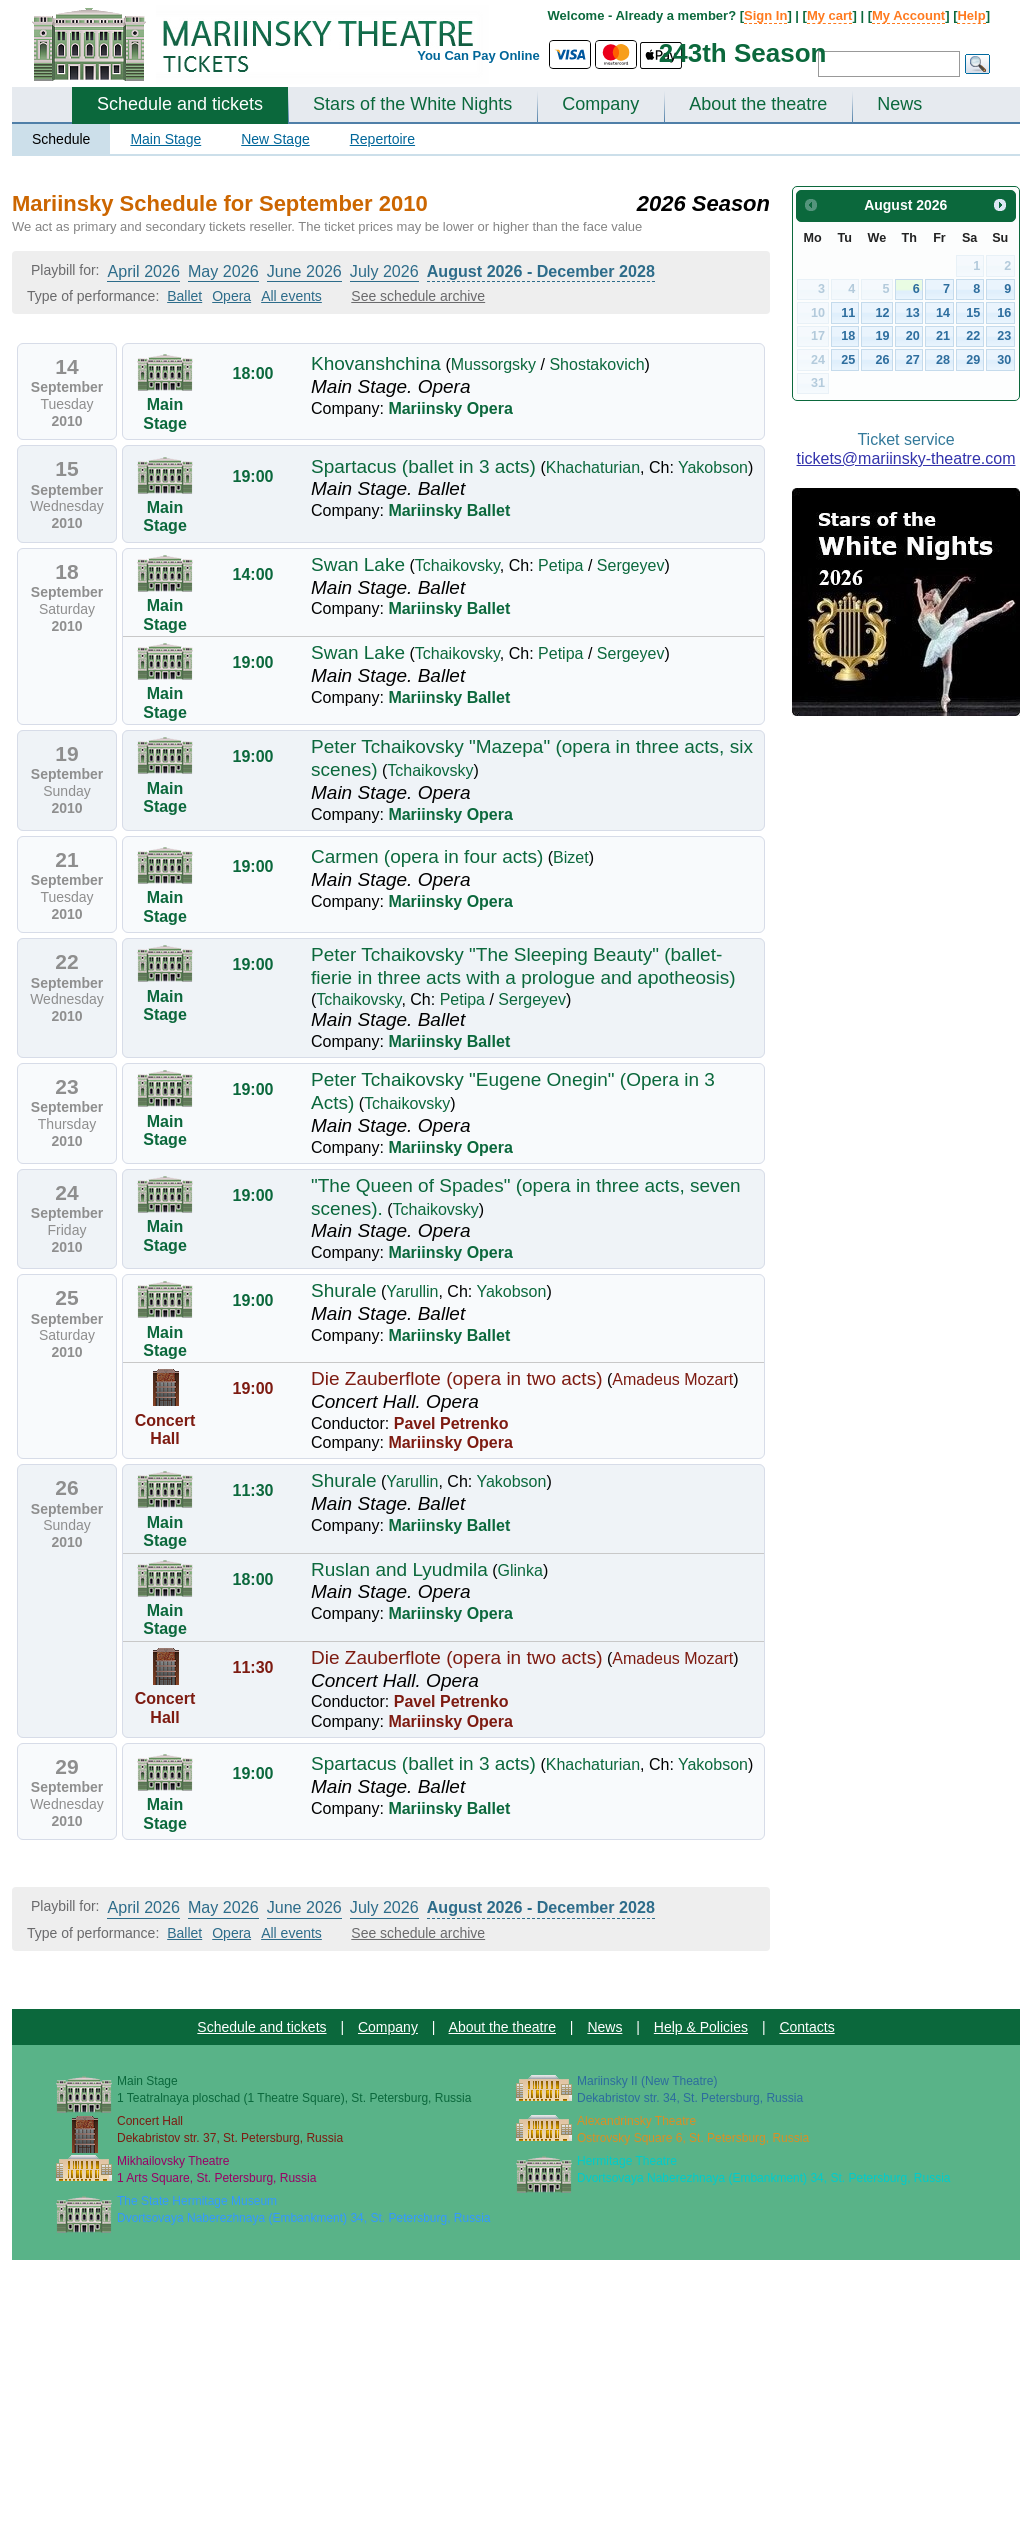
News (899, 104)
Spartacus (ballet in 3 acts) (423, 466)
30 (1004, 360)
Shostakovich (596, 364)
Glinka (520, 1570)
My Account (908, 15)
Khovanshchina (376, 363)
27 (913, 360)
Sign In (765, 15)
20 (913, 336)
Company (600, 104)
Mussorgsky (493, 364)
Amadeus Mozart (672, 1379)
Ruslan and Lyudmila (399, 1569)
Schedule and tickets (180, 104)
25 (848, 360)
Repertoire (382, 139)
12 (883, 313)
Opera (231, 296)
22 (973, 336)
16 (1004, 313)
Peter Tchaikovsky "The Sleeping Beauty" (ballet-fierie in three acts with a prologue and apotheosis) (523, 966)
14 (943, 313)
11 (848, 313)
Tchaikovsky (457, 565)
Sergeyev (631, 565)
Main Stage (165, 139)
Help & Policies (701, 2027)
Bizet (571, 857)
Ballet (184, 296)
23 (1004, 336)
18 (848, 336)
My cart (830, 15)
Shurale (344, 1290)
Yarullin (412, 1291)
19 (883, 336)
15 (973, 313)
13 (913, 313)
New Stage (275, 139)
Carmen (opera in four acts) (427, 856)
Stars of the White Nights (412, 104)
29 (973, 360)
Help (971, 15)
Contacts (806, 2027)
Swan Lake (358, 564)
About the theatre (758, 104)
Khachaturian (593, 467)
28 (943, 360)
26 (883, 360)
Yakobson (713, 467)
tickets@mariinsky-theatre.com (906, 458)
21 (943, 336)
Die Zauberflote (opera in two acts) (456, 1378)
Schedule (61, 139)
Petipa (560, 565)
